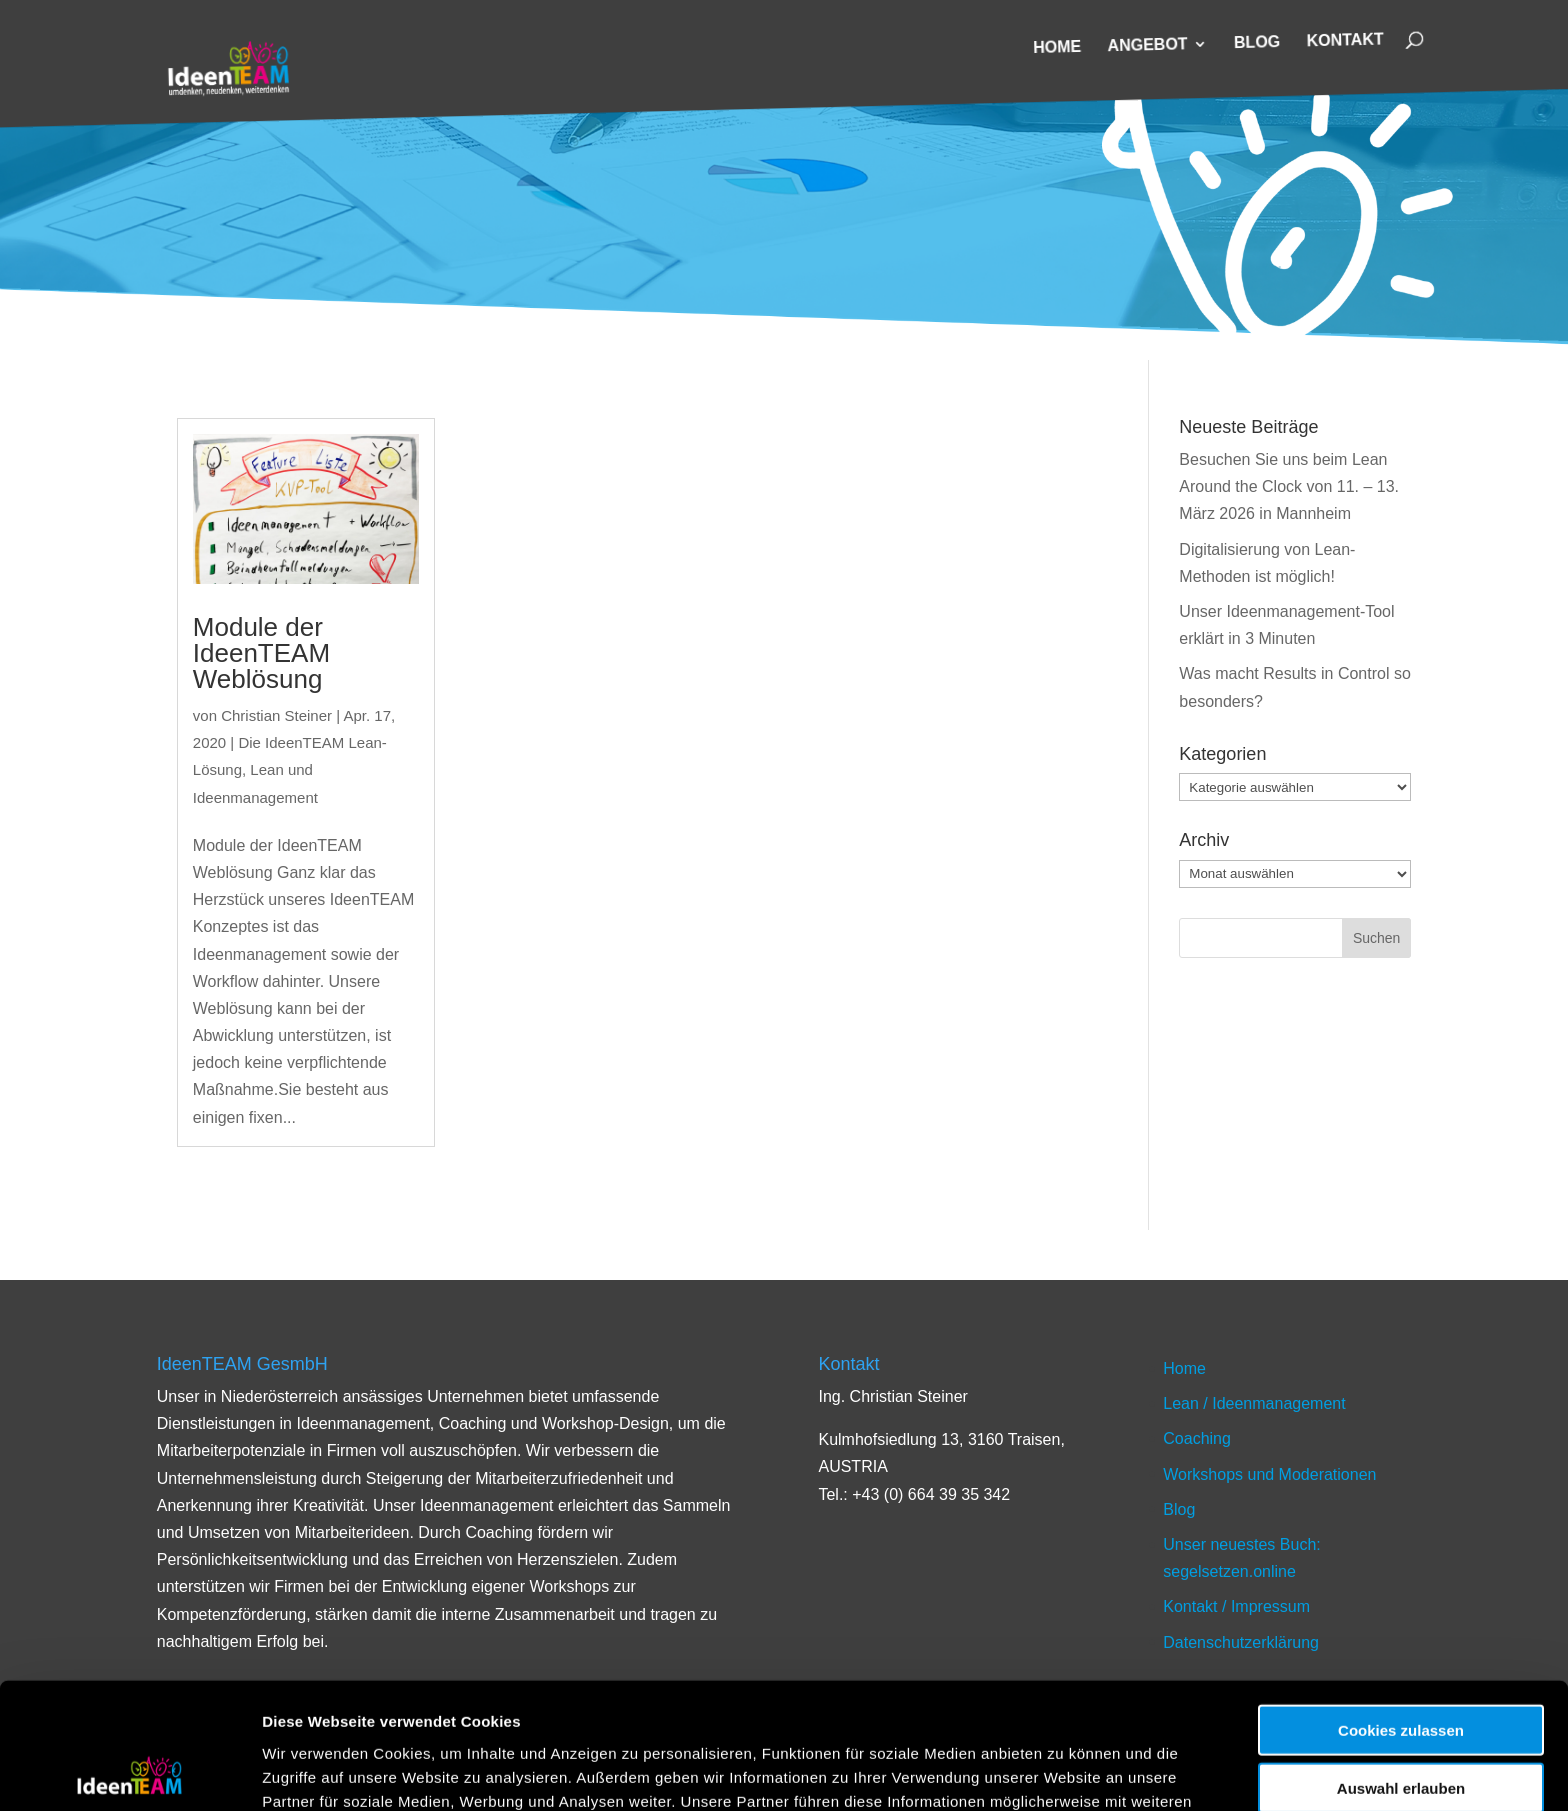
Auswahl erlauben (1401, 1670)
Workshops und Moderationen (1269, 1474)
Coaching (1197, 1438)
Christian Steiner (276, 715)
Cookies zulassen (1401, 1611)
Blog (1257, 43)
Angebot (1147, 45)
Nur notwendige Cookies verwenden (1401, 1737)
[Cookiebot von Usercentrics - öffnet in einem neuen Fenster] (129, 1772)
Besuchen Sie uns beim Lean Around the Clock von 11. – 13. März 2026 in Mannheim (1289, 486)
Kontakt (1345, 40)
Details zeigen (1063, 1771)
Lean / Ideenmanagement (1254, 1403)
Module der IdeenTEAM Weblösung (261, 653)
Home (1057, 48)
